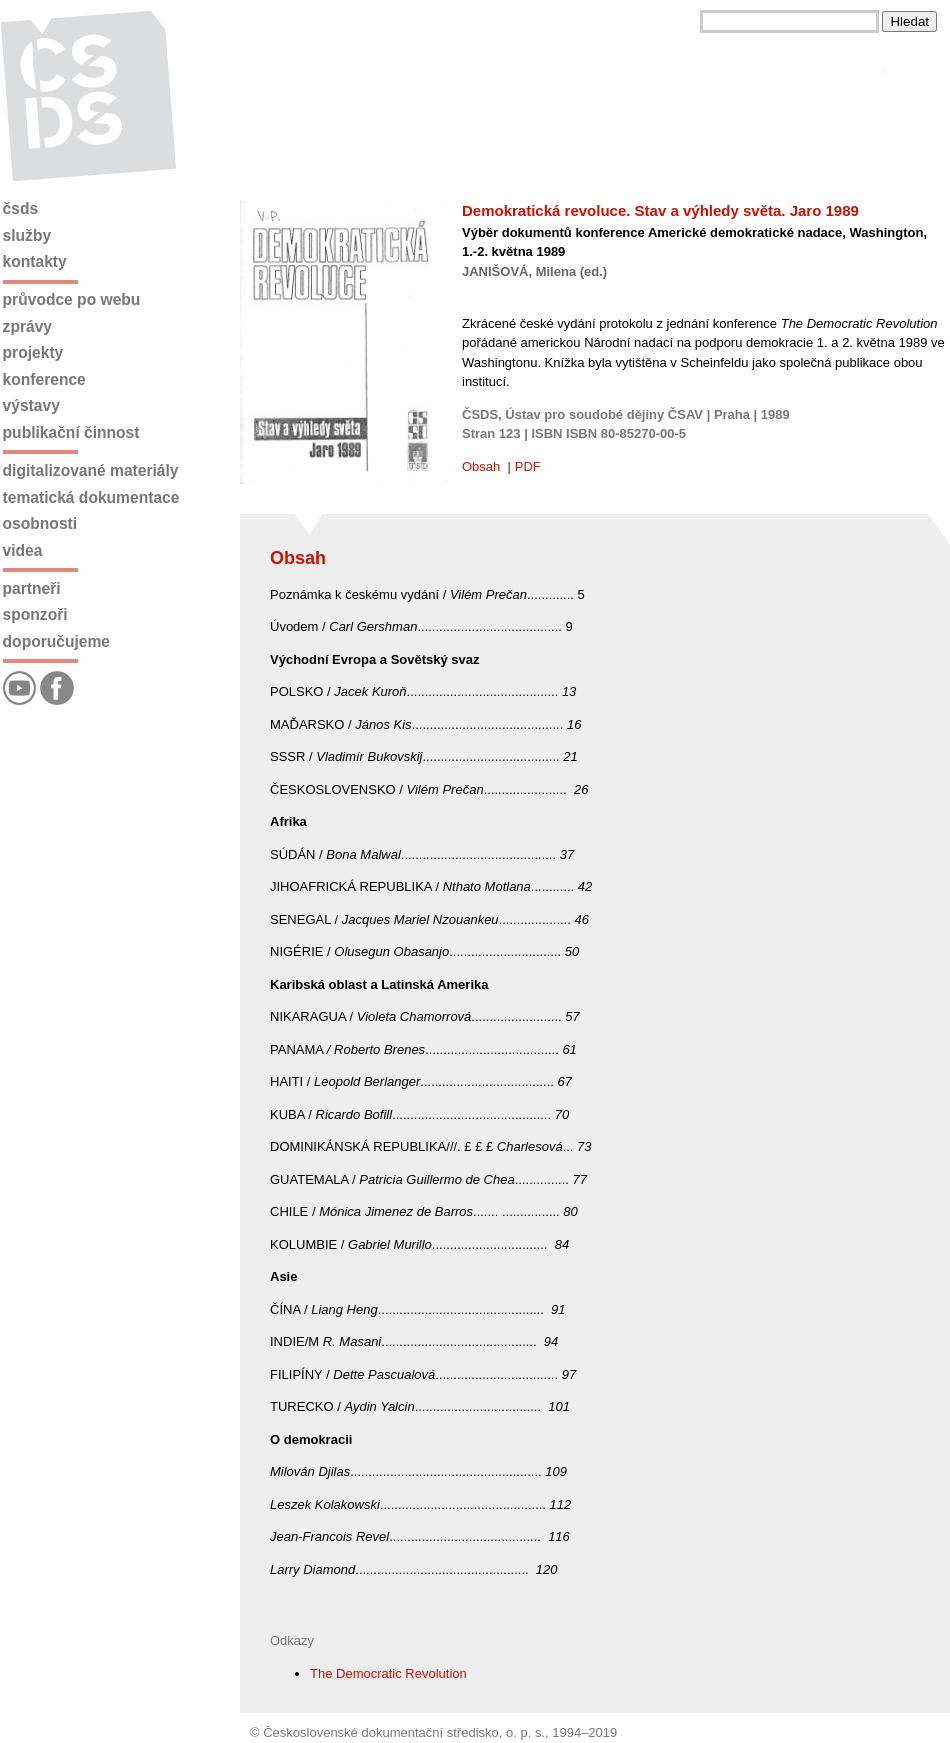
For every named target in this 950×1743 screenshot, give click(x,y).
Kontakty (35, 261)
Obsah (481, 466)
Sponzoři (35, 614)
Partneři (32, 588)
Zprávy (27, 326)
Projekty (33, 352)
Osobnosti (40, 523)
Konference (44, 379)
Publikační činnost (71, 432)
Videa (23, 550)
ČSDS (21, 208)
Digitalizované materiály (91, 470)
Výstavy (31, 405)
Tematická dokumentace (91, 497)
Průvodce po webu (72, 299)
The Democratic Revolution (388, 1673)
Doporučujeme (56, 641)
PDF (528, 466)
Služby (27, 235)
